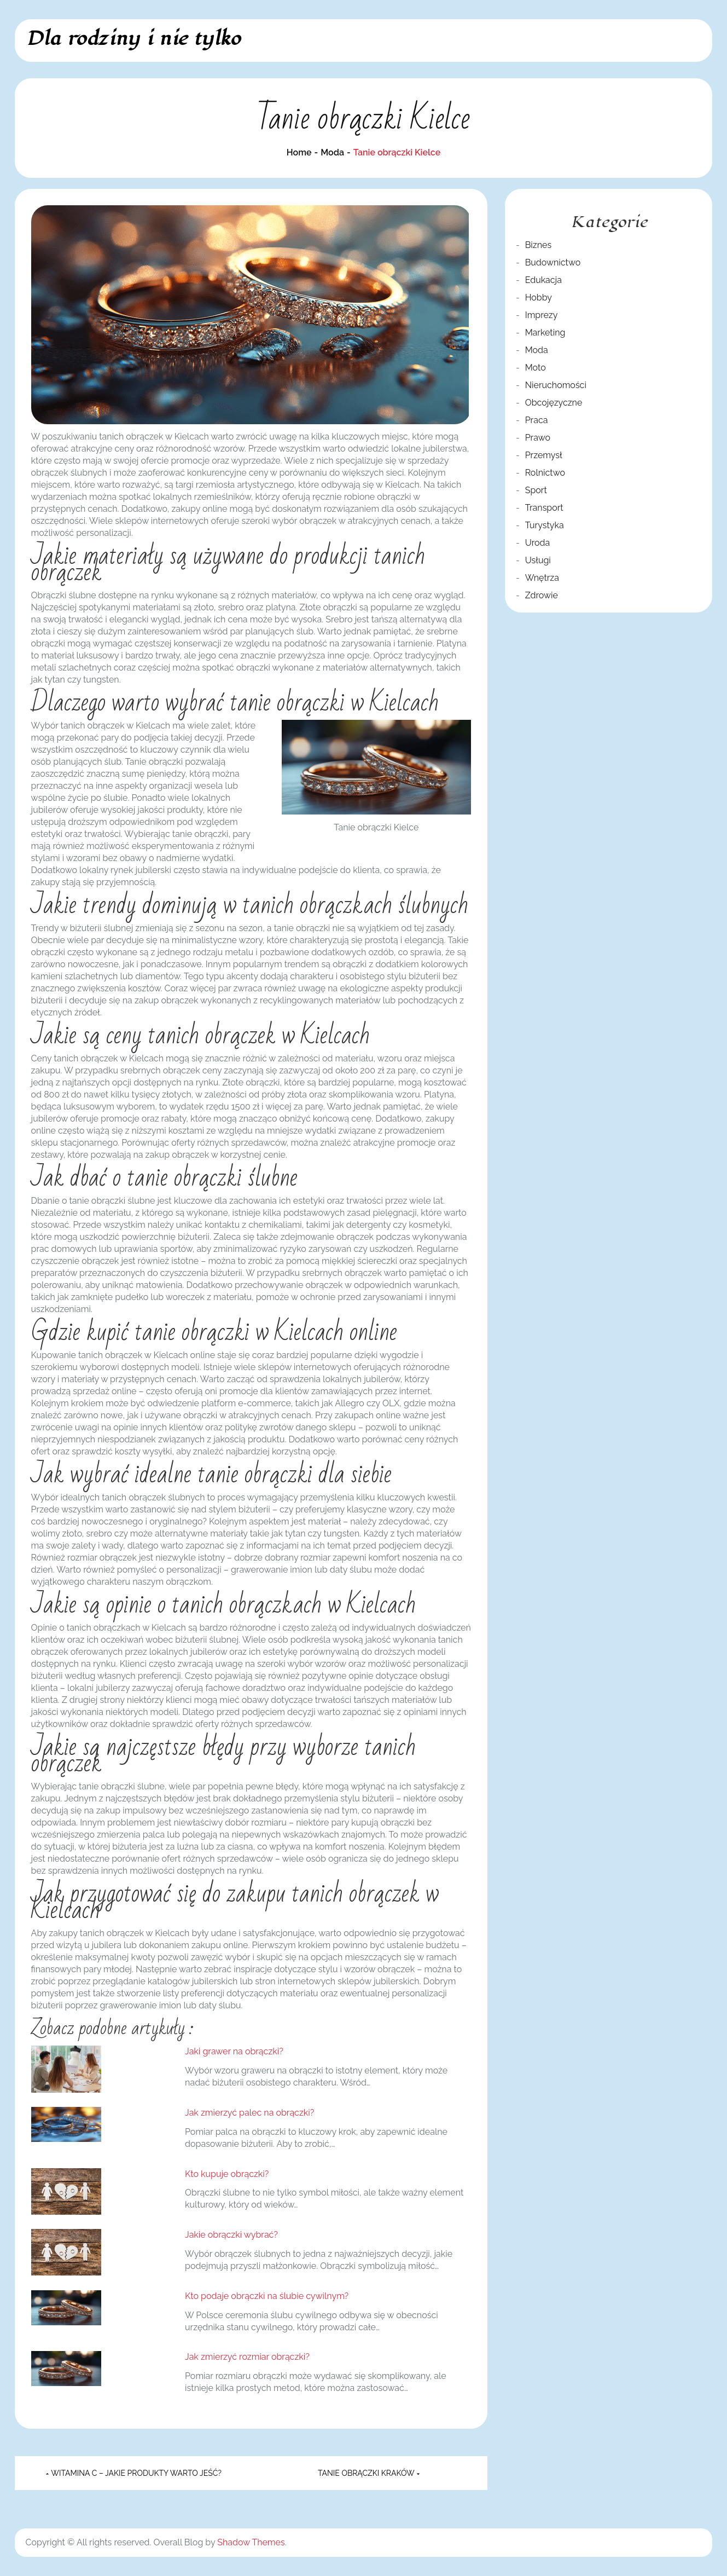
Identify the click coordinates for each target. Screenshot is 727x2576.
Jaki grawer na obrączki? (234, 2051)
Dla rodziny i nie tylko (133, 38)
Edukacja (543, 280)
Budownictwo (553, 262)
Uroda (537, 543)
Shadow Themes (250, 2542)
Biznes (538, 245)
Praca (536, 420)
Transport (544, 508)
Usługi (538, 560)
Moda (536, 350)
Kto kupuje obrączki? (227, 2174)
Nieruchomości (555, 385)
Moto (535, 367)
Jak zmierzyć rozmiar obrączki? (247, 2357)
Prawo (537, 437)
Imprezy (541, 315)
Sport (536, 490)
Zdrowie (541, 595)
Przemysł (543, 455)
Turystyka (544, 525)
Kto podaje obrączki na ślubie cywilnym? (266, 2296)
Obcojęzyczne (554, 402)
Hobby (538, 297)
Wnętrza (542, 578)
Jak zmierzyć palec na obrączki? (249, 2112)
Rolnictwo (545, 472)
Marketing (545, 332)
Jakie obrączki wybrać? (231, 2235)
